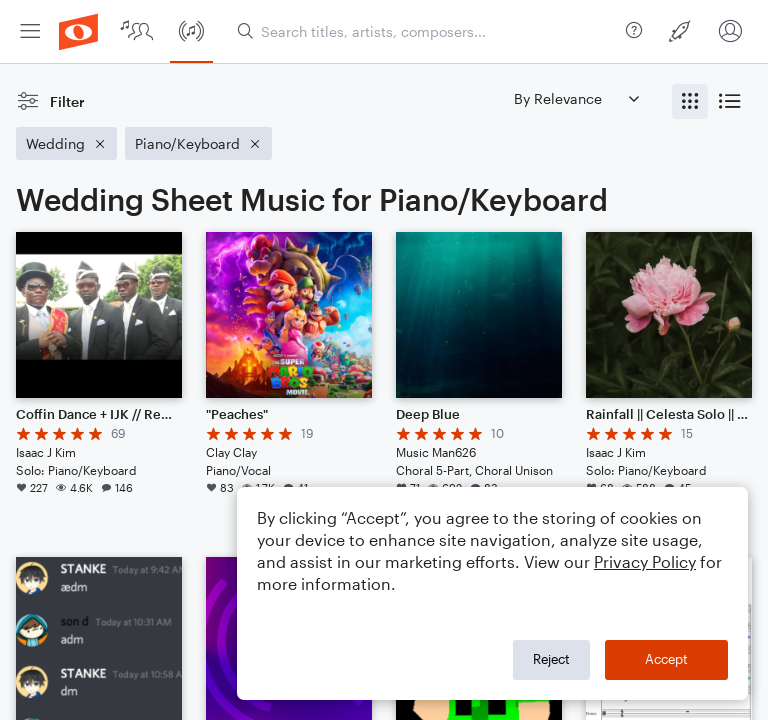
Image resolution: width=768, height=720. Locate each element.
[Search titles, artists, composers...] (427, 31)
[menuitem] (30, 31)
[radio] (690, 101)
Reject (551, 659)
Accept (666, 659)
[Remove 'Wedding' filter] (66, 143)
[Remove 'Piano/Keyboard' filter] (198, 143)
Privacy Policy (645, 561)
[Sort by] (576, 98)
